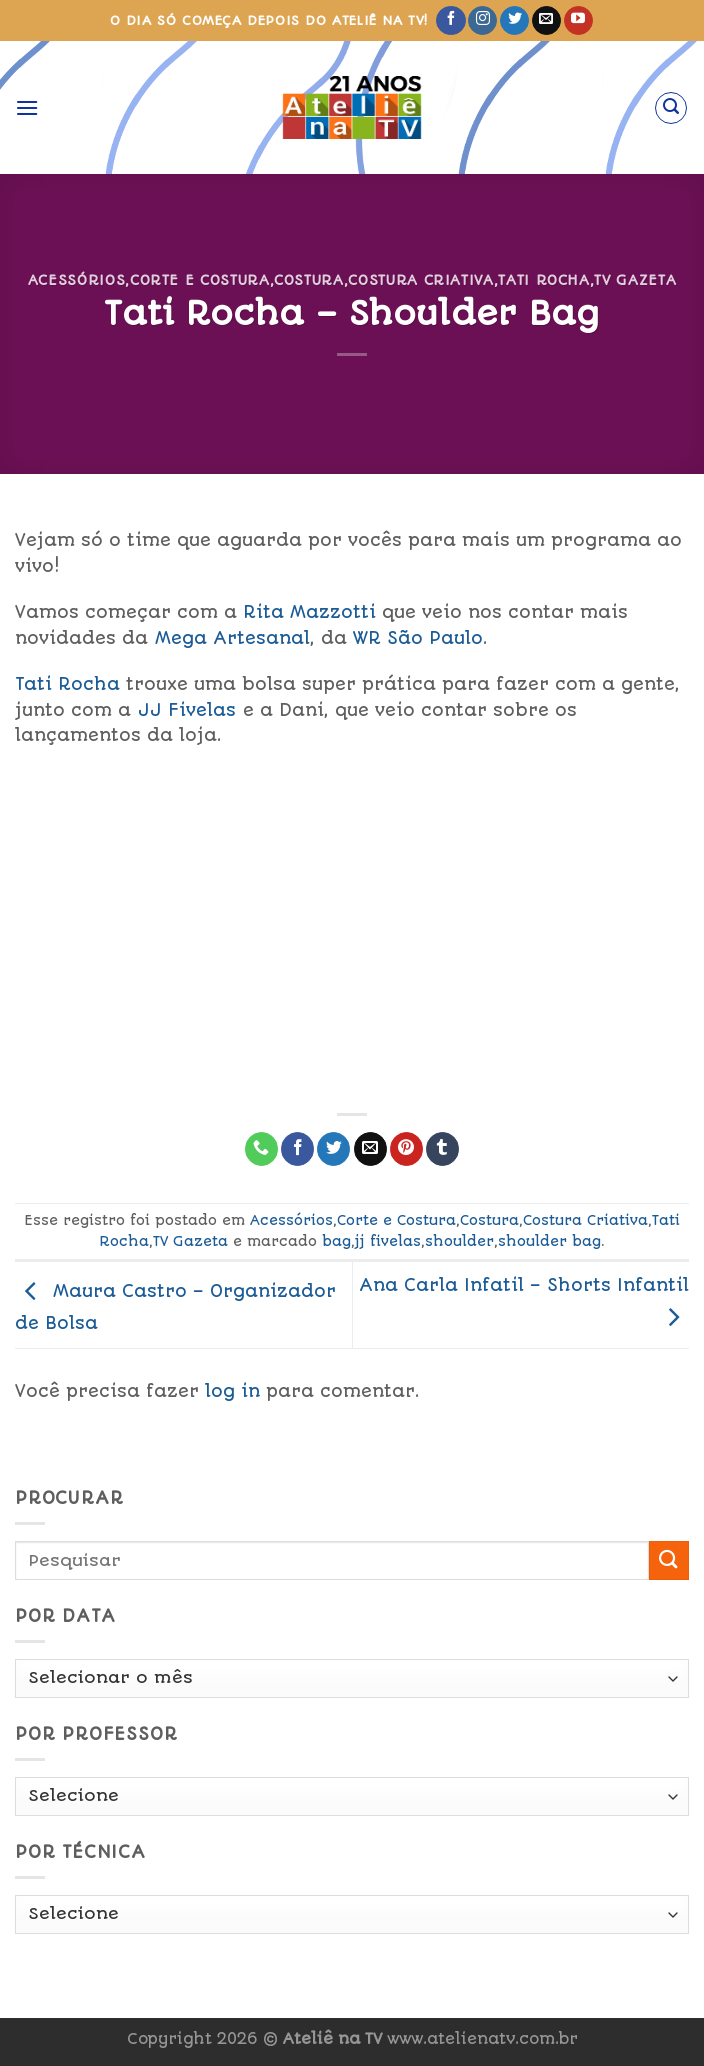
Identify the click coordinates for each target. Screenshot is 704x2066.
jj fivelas (388, 1241)
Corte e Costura (200, 280)
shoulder (459, 1241)
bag (336, 1241)
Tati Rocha (543, 280)
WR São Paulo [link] (418, 638)
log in (232, 1391)
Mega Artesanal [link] (232, 638)
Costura (309, 280)
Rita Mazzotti (309, 612)
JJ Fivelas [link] (187, 710)
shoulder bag (549, 1241)
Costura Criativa (420, 280)
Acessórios (76, 280)
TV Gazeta (635, 280)
